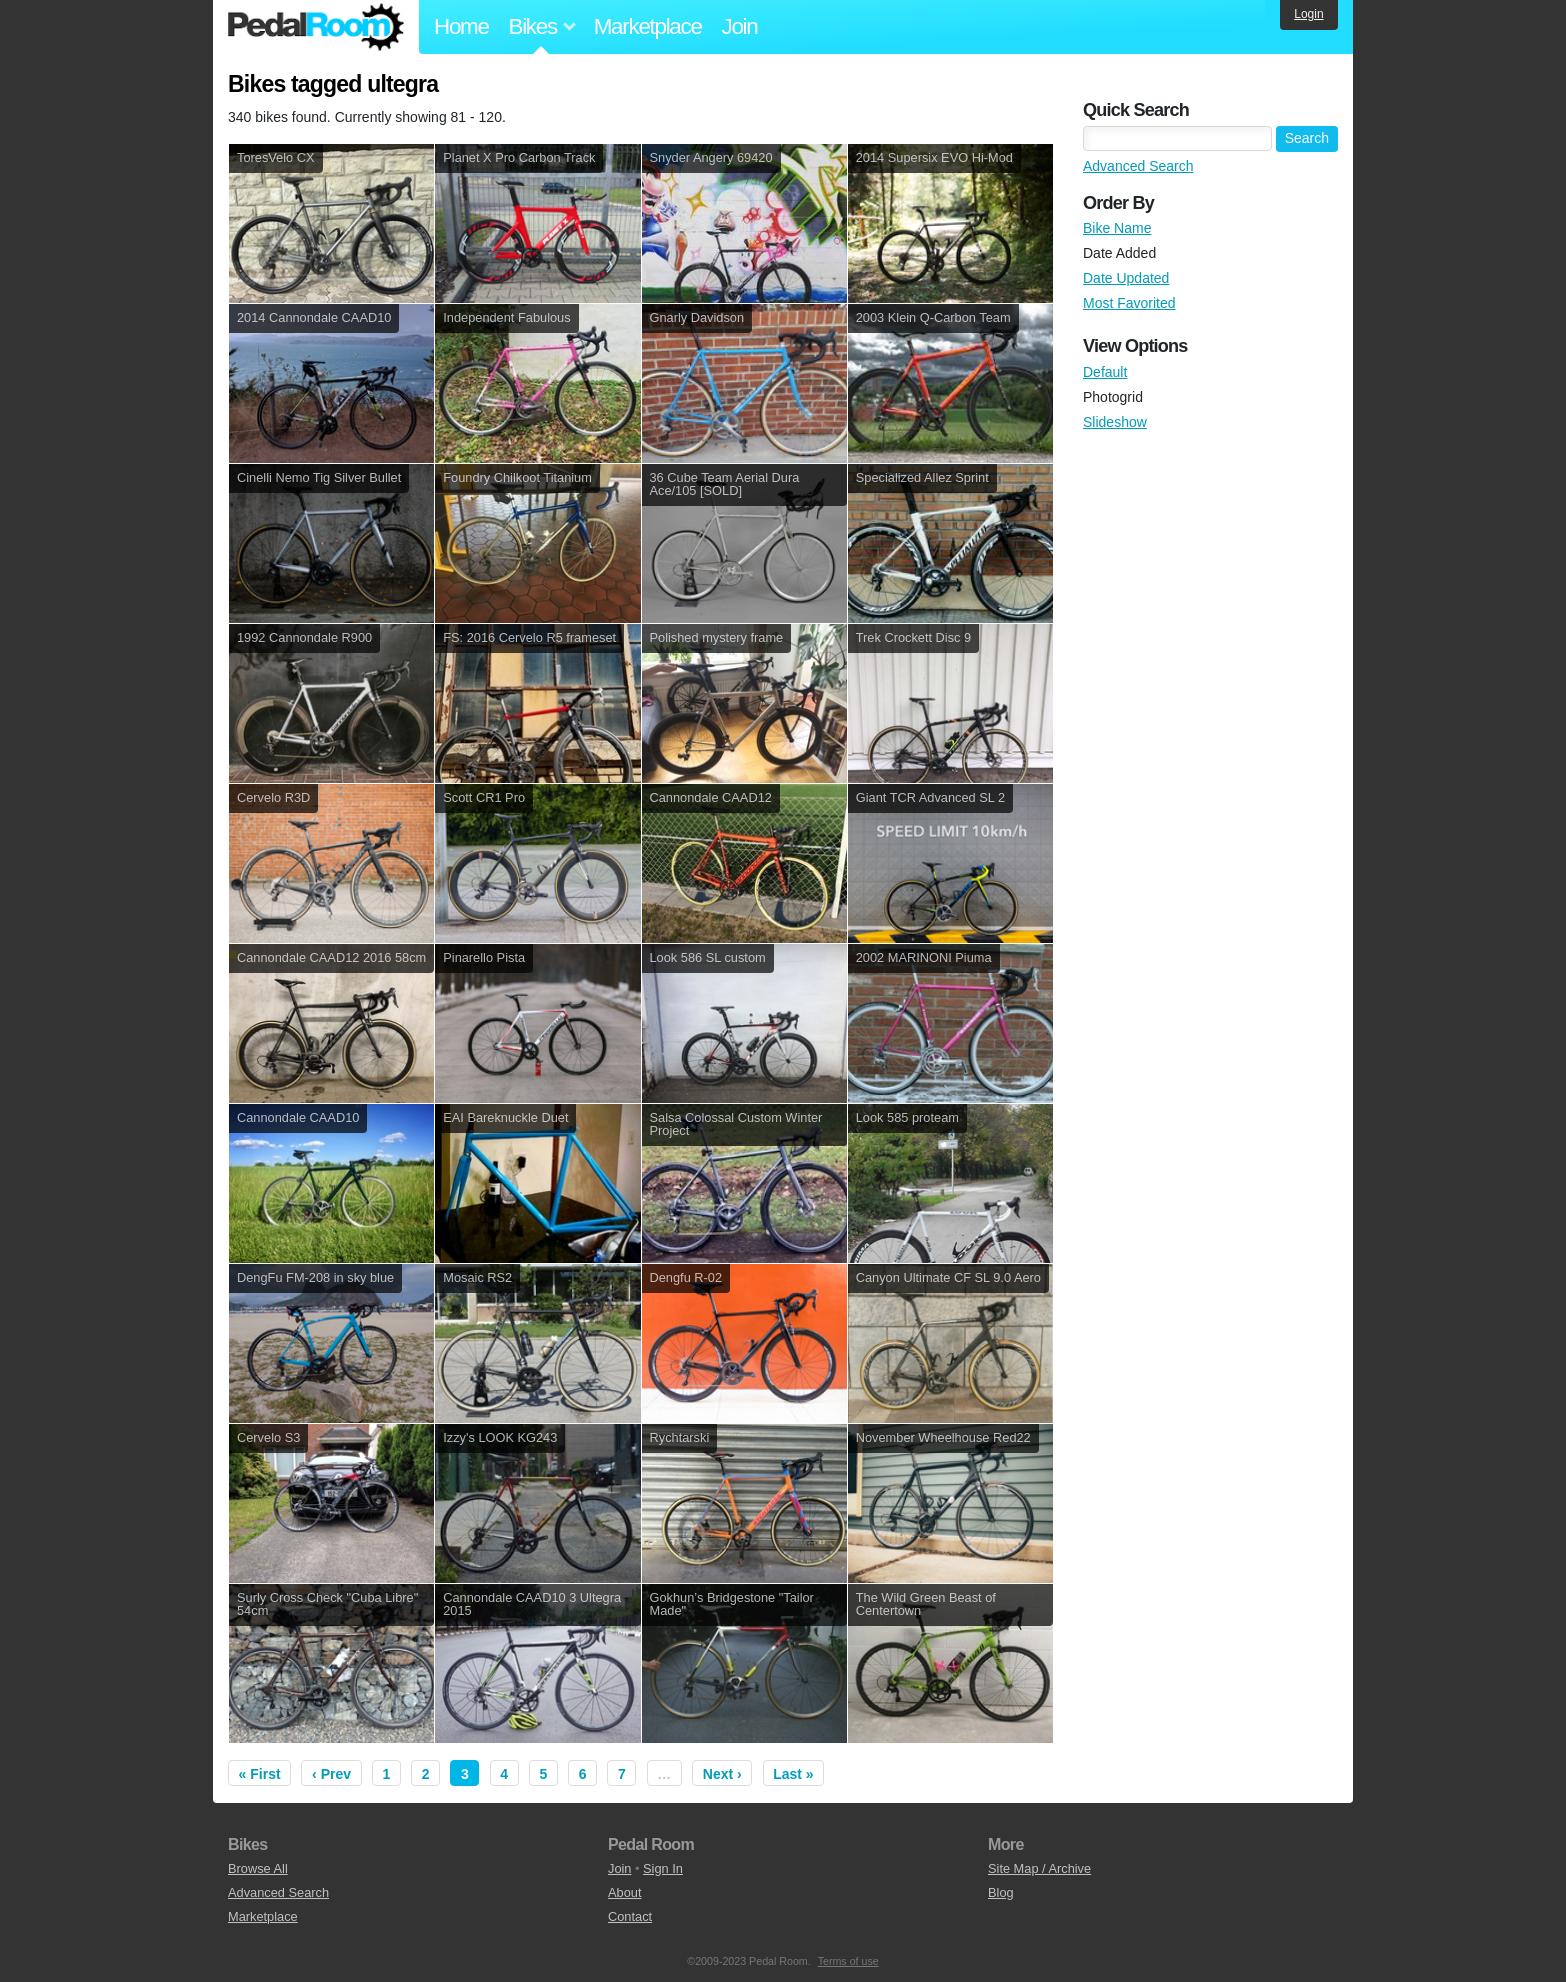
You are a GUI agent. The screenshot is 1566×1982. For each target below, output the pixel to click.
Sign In (663, 1868)
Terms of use (848, 1961)
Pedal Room (316, 27)
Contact (630, 1916)
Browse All (258, 1868)
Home (461, 26)
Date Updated (1126, 278)
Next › (722, 1774)
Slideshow (1115, 422)
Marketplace (648, 26)
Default (1105, 372)
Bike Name (1117, 228)
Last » (793, 1774)
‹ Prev (331, 1774)
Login (1308, 14)
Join (740, 26)
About (624, 1892)
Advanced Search (1138, 166)
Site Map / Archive (1039, 1868)
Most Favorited (1129, 303)
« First (260, 1774)
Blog (1001, 1892)
